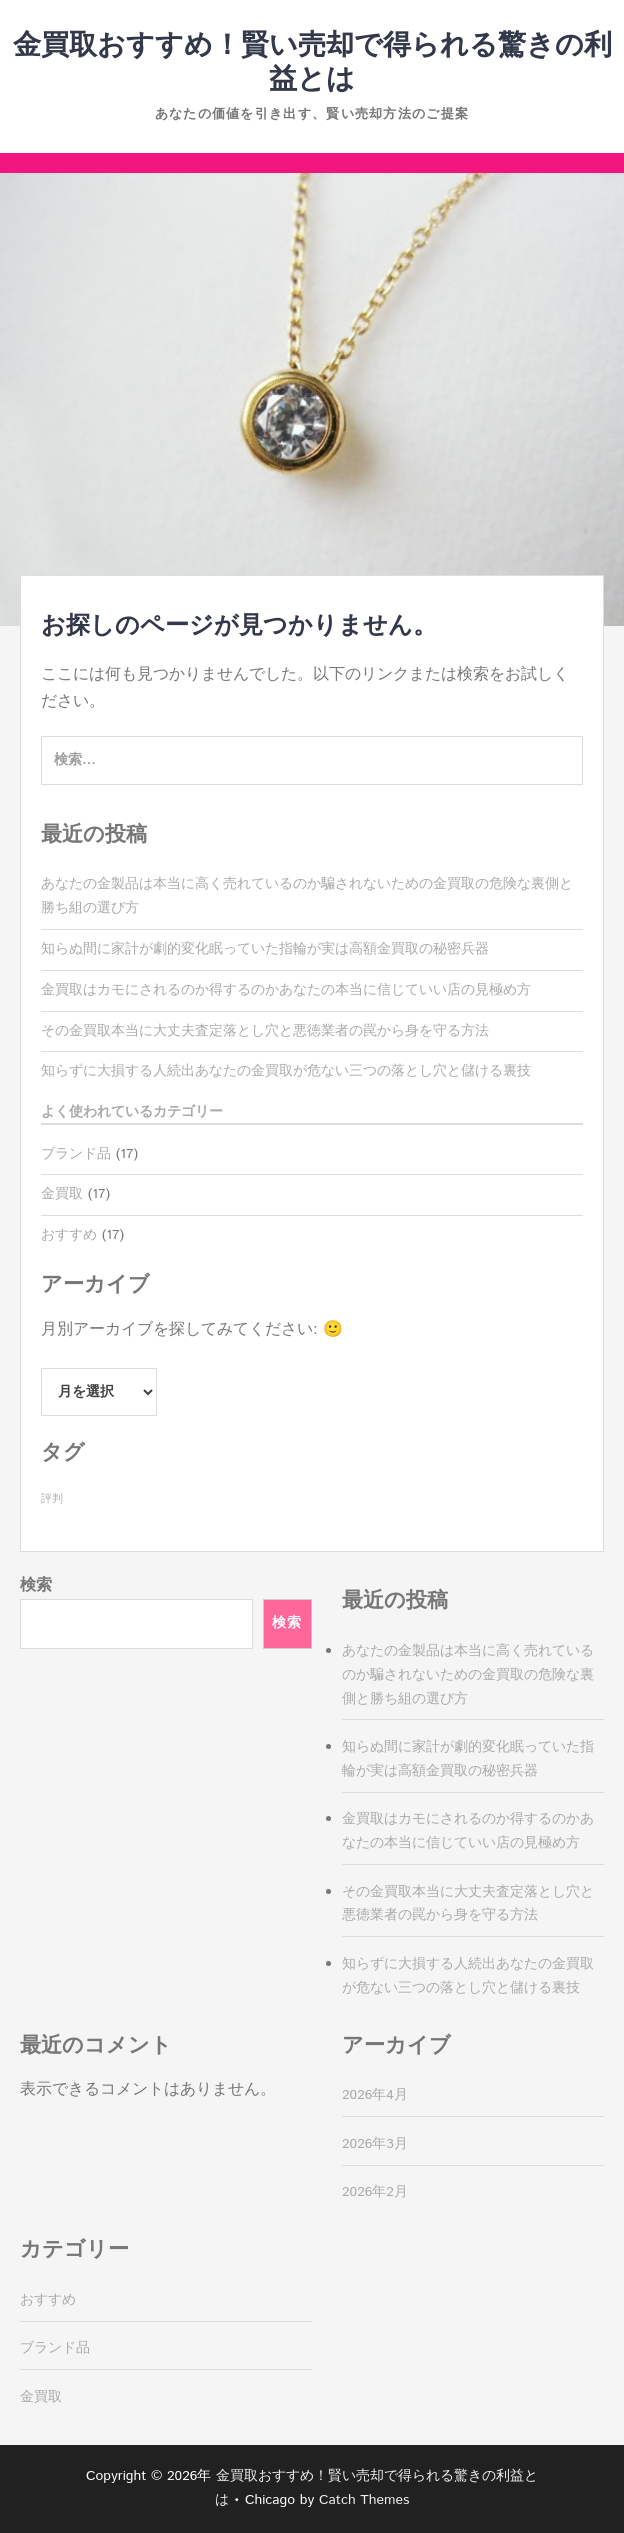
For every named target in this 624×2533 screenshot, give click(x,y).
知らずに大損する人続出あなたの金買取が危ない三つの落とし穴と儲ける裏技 (286, 1071)
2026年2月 (375, 2192)
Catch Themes (364, 2500)
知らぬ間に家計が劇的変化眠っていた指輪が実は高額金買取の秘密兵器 (265, 949)
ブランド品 (76, 1154)
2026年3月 (375, 2144)
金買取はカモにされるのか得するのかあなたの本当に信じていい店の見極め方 (286, 990)
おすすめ (69, 1235)
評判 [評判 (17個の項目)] (52, 1499)
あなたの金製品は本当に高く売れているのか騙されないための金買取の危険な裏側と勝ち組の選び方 (468, 1675)
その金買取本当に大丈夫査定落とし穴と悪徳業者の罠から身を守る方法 (265, 1031)
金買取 (62, 1194)
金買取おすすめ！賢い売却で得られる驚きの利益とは (312, 63)
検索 (36, 1585)
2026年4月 (375, 2095)
